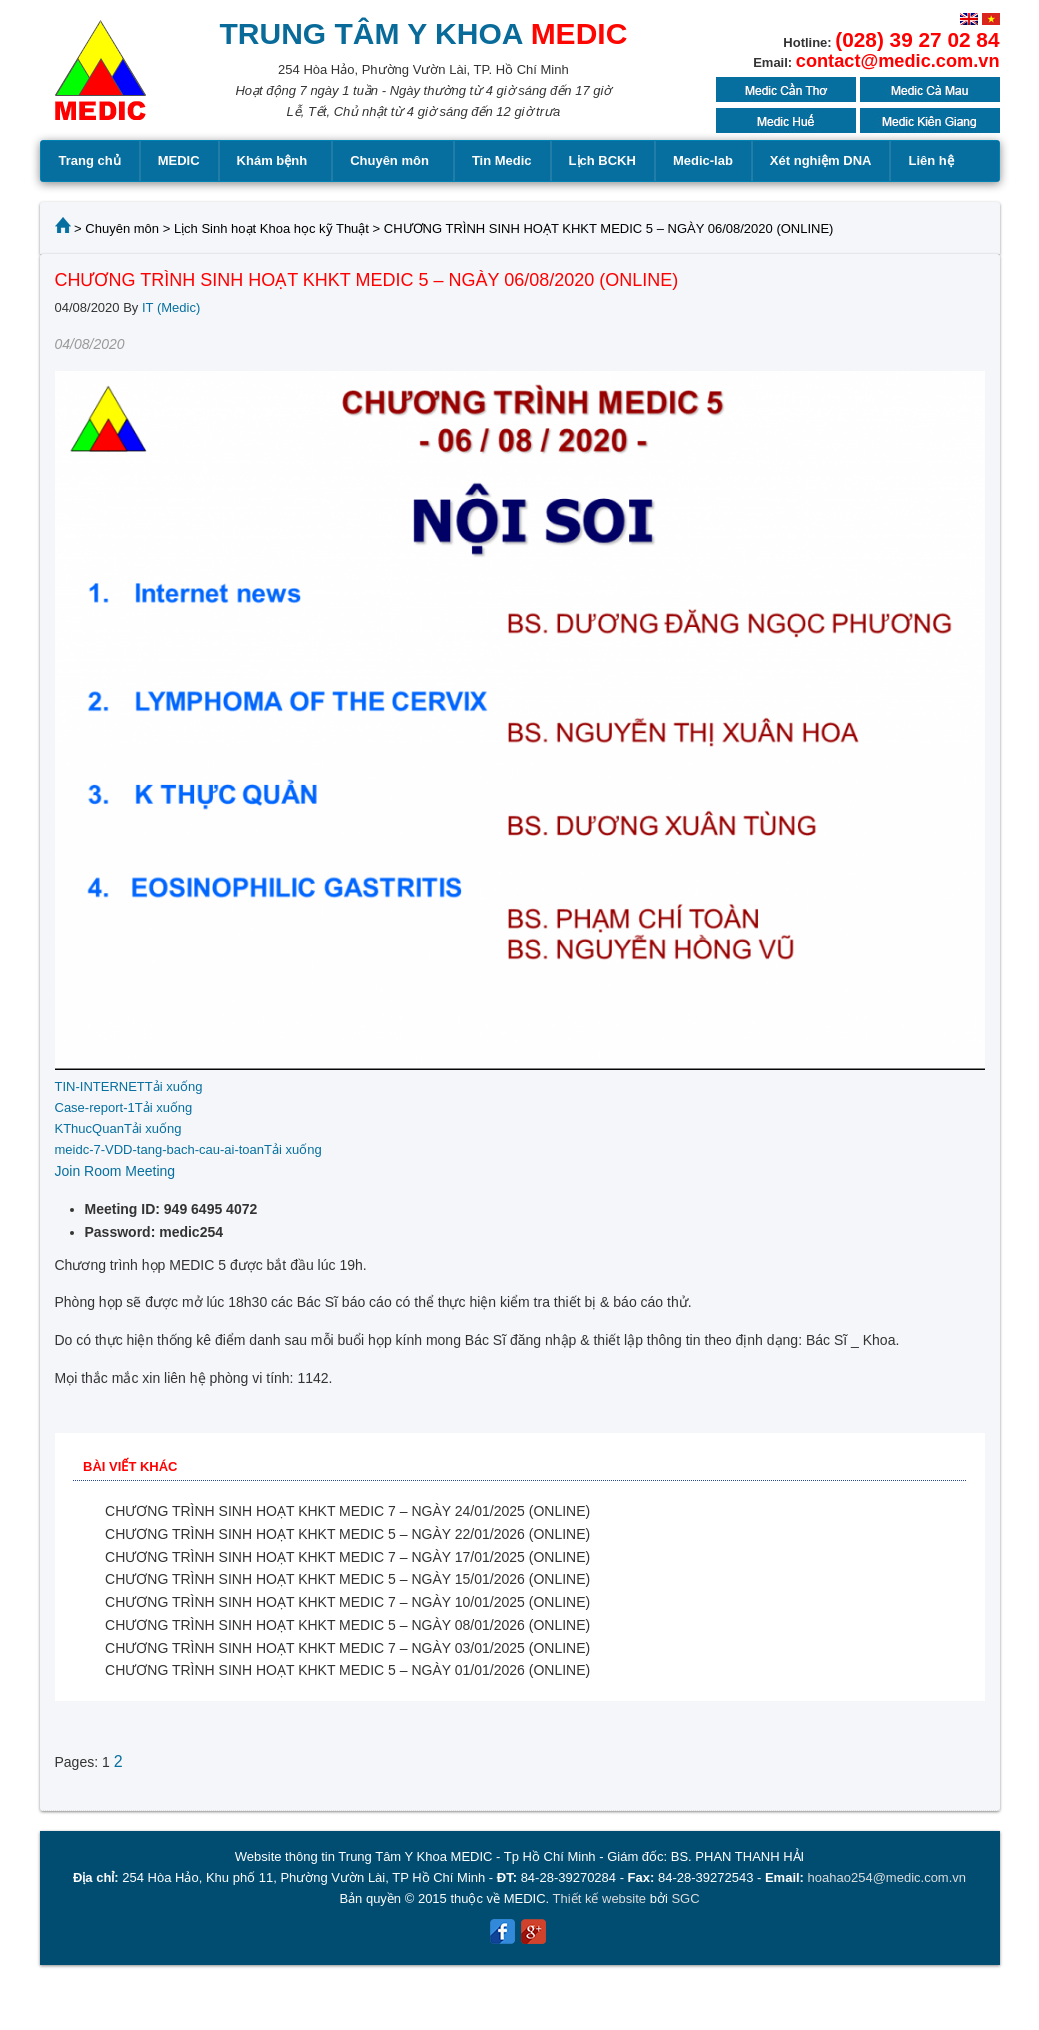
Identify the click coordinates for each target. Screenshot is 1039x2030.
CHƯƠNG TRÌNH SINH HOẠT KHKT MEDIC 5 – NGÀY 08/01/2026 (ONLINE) (347, 1625)
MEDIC (179, 160)
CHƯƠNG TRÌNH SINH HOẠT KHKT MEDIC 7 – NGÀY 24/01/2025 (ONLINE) (347, 1511)
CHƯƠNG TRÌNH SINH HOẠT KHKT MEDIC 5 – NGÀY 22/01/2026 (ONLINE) (347, 1534)
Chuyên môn (392, 161)
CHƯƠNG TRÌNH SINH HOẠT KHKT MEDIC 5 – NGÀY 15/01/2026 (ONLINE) (347, 1579)
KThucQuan (89, 1128)
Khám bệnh (275, 161)
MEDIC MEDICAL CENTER (100, 80)
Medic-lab (703, 160)
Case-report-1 (95, 1107)
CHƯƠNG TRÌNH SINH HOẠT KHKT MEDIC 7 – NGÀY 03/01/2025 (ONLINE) (347, 1648)
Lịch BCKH (602, 160)
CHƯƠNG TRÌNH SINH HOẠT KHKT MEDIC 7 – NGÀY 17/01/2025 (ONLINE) (347, 1557)
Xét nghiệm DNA (821, 160)
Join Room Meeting (115, 1171)
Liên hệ (930, 160)
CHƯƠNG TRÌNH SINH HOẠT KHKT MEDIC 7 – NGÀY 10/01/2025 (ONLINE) (347, 1602)
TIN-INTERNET (100, 1086)
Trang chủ (90, 160)
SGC (685, 1898)
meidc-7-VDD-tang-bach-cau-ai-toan (160, 1149)
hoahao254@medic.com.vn (887, 1877)
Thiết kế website (599, 1898)
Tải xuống (174, 1086)
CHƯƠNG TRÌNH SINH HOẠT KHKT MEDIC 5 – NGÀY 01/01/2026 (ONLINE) (347, 1670)
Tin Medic (502, 160)
